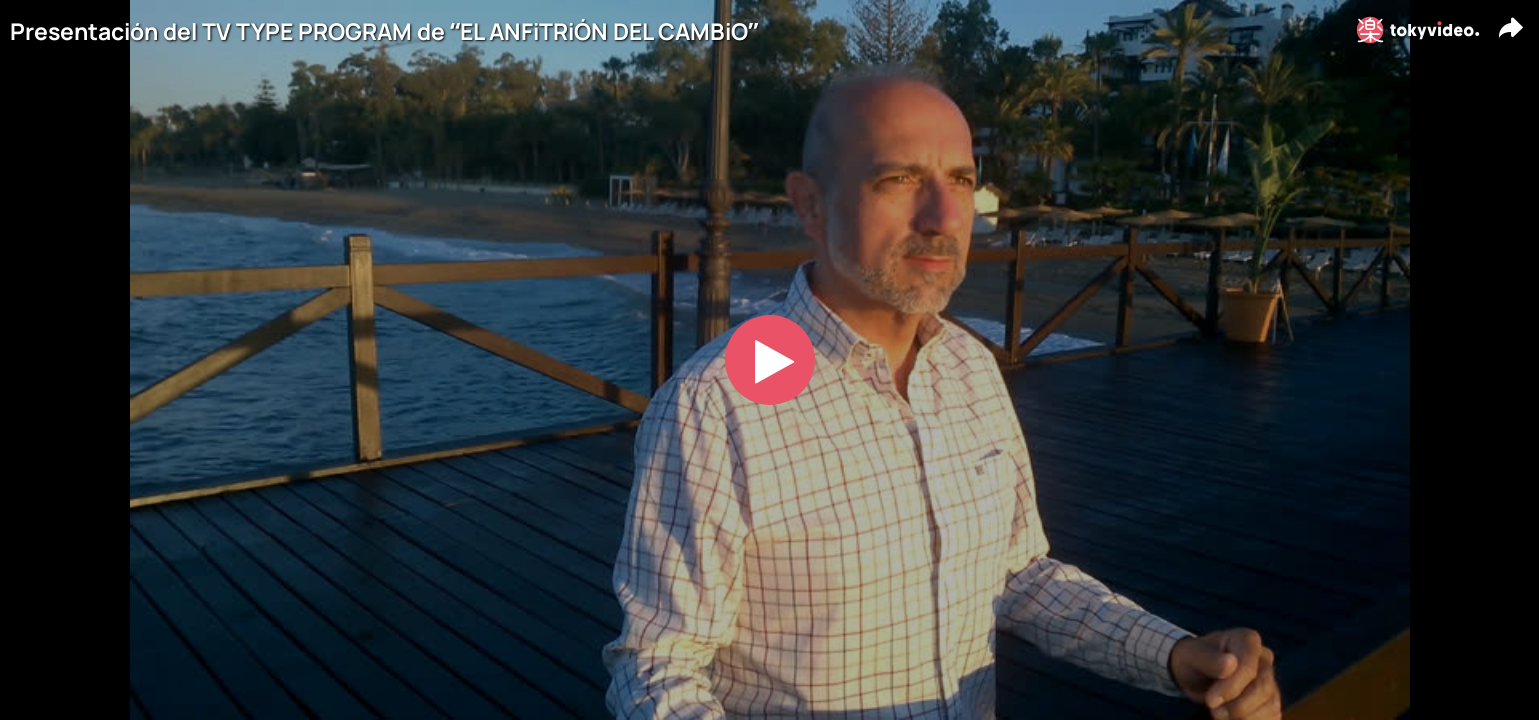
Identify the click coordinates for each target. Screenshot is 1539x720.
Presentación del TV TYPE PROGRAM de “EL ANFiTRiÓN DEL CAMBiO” (384, 31)
